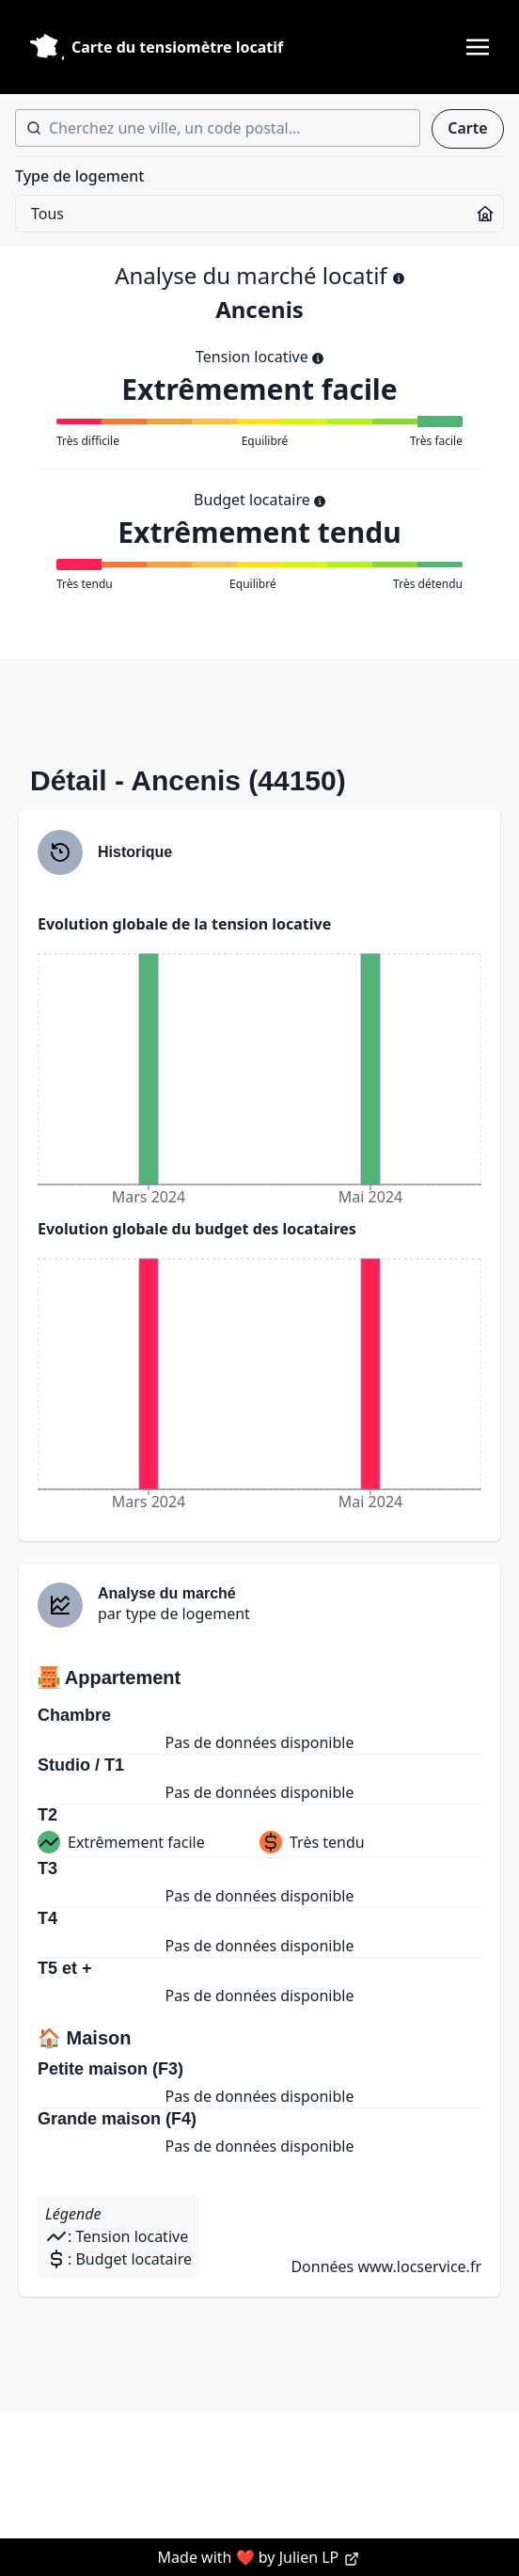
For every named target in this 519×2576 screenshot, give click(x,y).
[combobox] (217, 128)
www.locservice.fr (419, 2266)
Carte (467, 128)
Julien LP (319, 2557)
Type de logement (79, 176)
